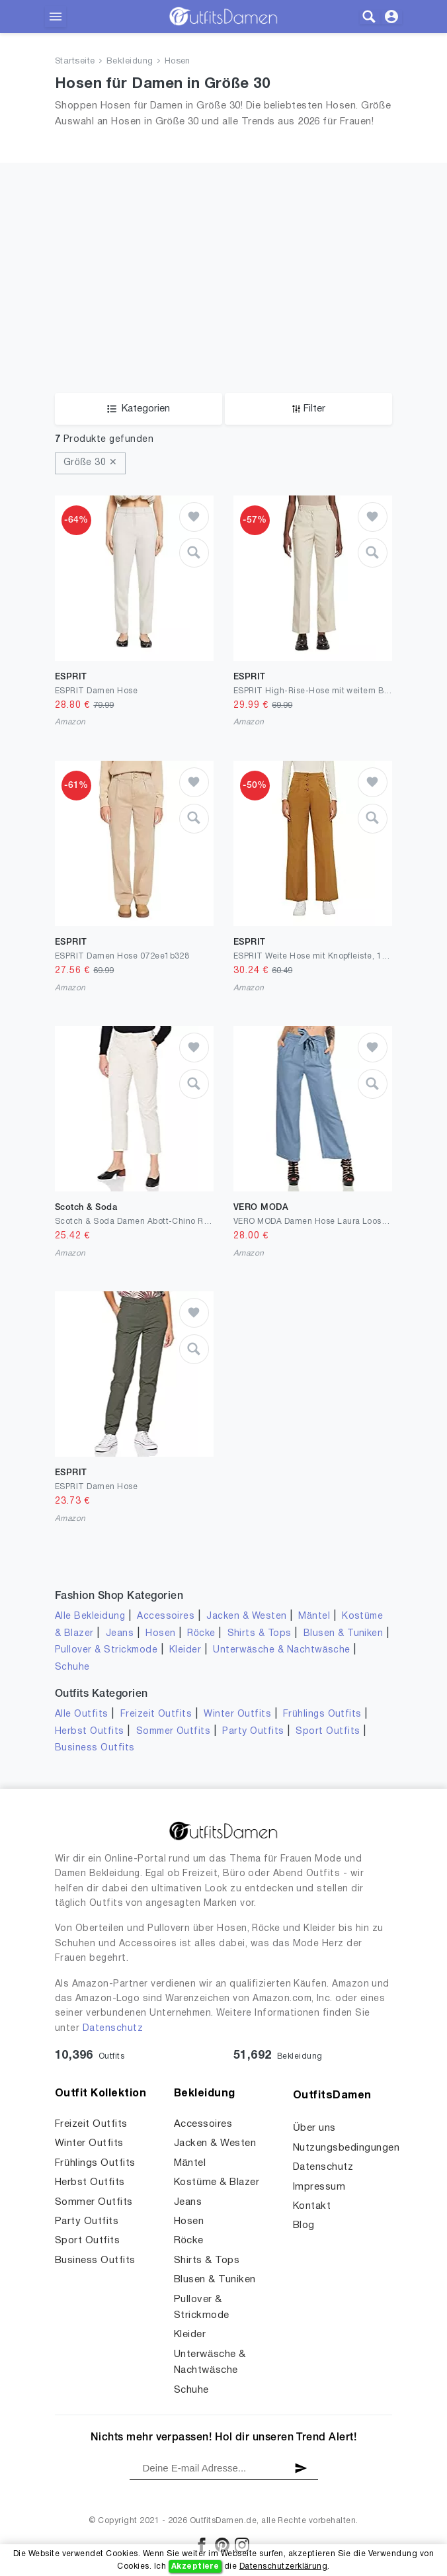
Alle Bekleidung (90, 1616)
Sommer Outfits (173, 1731)
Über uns (314, 2128)
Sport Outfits (328, 1731)
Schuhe (72, 1667)
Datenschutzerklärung (283, 2566)
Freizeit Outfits (156, 1714)
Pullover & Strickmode (106, 1650)
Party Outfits (253, 1731)
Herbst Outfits (89, 1731)
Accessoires (165, 1616)
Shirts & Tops (259, 1633)
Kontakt (312, 2206)
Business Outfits (95, 1748)
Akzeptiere (195, 2566)
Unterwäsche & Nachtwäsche (281, 1650)
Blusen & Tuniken (344, 1633)
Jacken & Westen (246, 1616)
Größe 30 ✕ (90, 462)
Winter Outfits (237, 1714)
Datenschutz (113, 2028)
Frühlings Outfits (322, 1714)
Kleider (185, 1650)
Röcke (201, 1633)
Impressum (319, 2187)
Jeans (120, 1633)
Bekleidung (129, 61)
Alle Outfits (81, 1714)
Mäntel (314, 1616)
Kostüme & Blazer (216, 2182)
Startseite (75, 61)
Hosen (177, 61)
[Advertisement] (223, 293)
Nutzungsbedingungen (346, 2148)
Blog (304, 2225)
